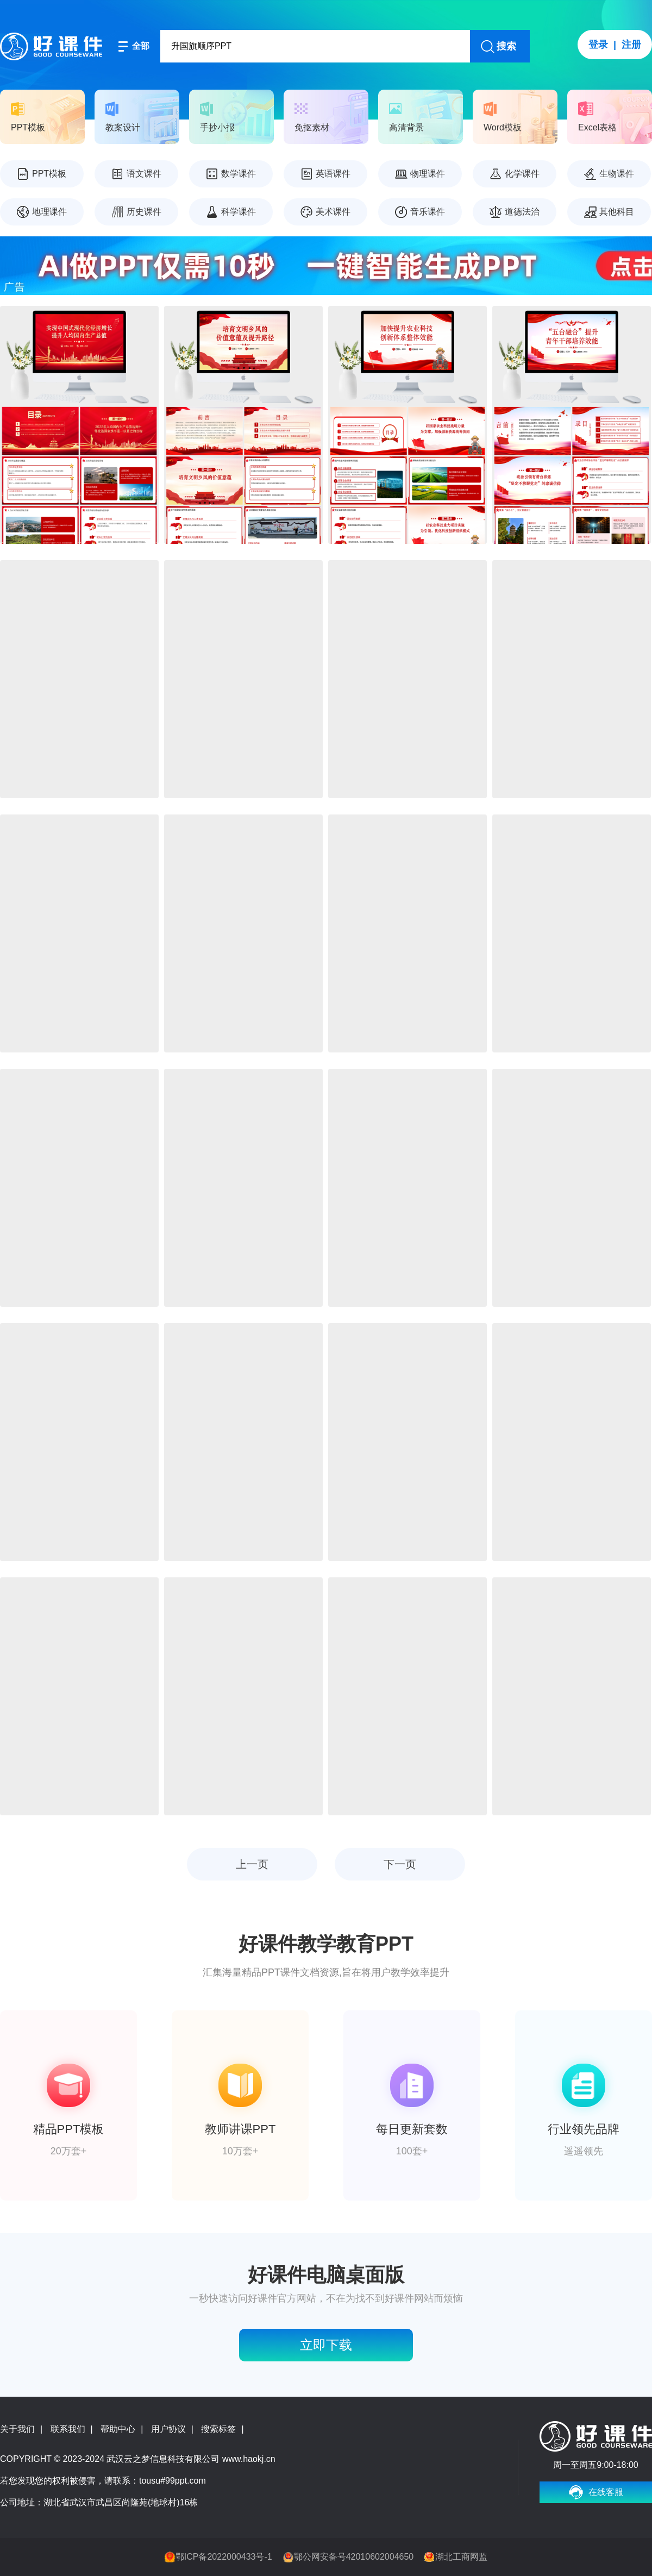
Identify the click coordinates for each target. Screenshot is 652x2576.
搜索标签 (218, 2429)
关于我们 (17, 2429)
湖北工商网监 (461, 2556)
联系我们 (68, 2429)
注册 (631, 44)
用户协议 (168, 2429)
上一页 (252, 1864)
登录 (598, 44)
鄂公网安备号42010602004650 (354, 2556)
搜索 (506, 46)
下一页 (400, 1864)
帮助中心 (118, 2429)
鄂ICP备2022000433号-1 (223, 2556)
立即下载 (326, 2344)
